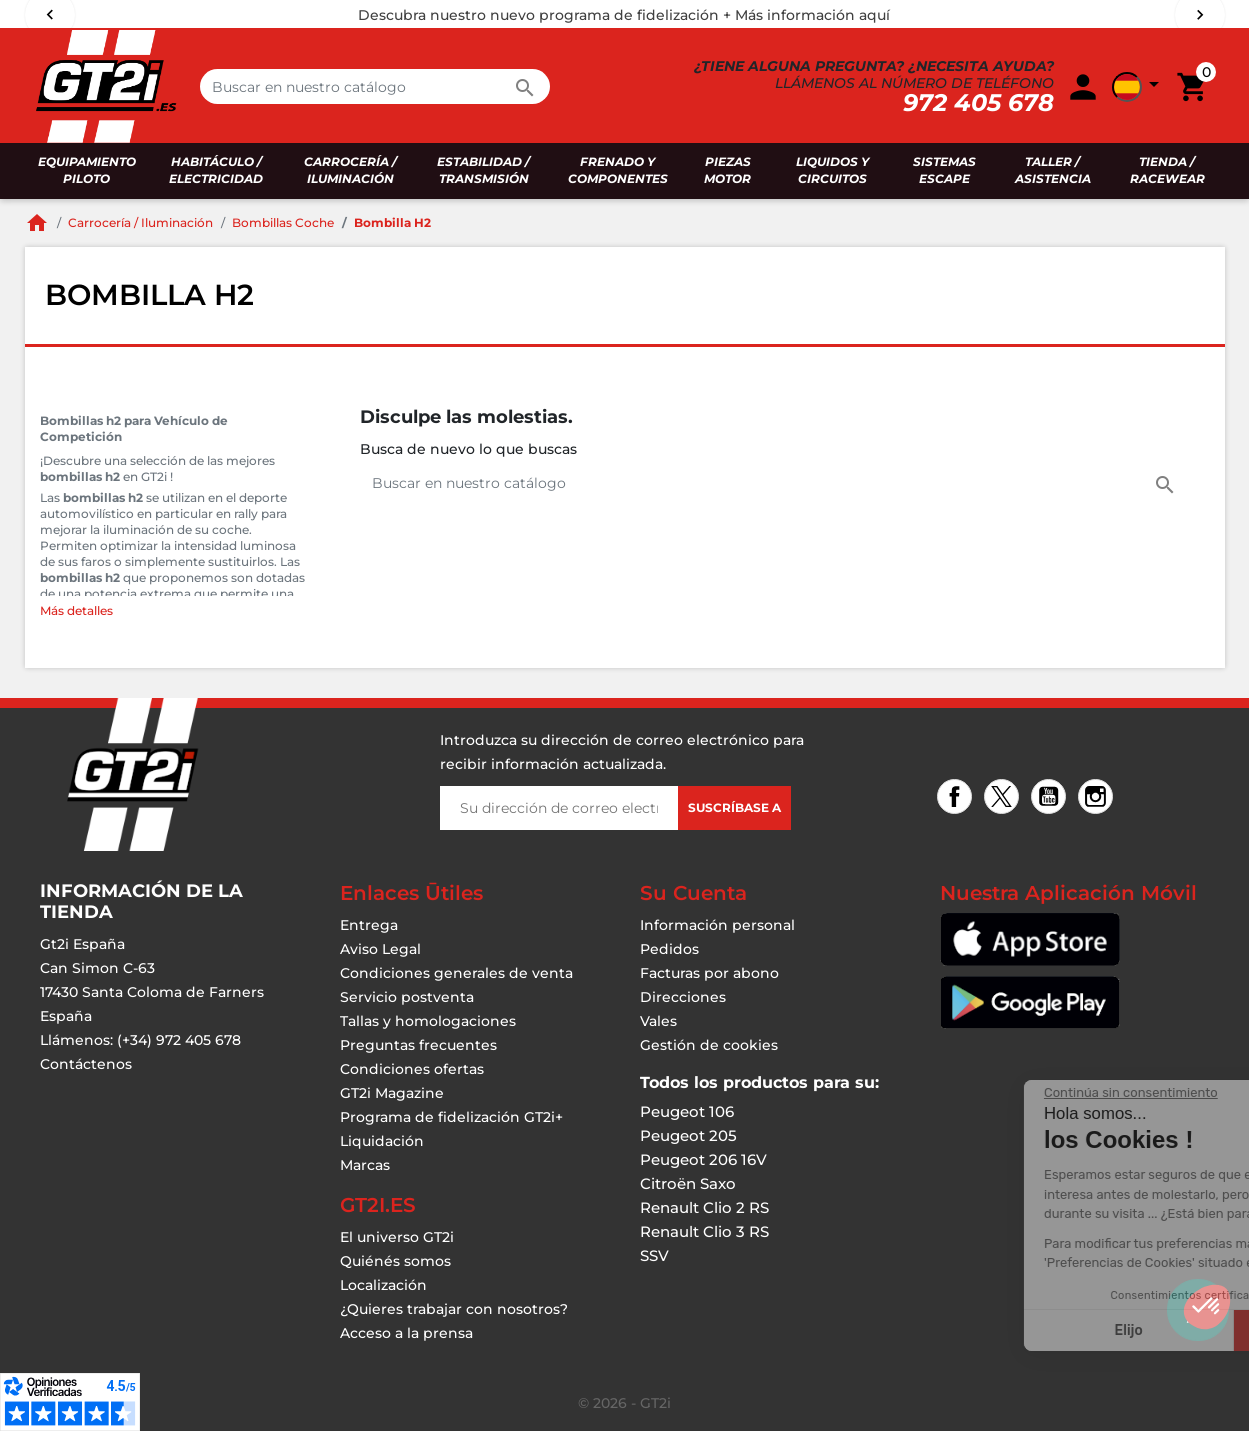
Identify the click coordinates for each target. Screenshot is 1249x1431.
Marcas (365, 1165)
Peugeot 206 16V (703, 1159)
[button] (1207, 1307)
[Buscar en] (375, 86)
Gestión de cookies (709, 1045)
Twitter (1004, 798)
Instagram (1098, 798)
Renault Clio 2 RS (704, 1207)
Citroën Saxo (688, 1183)
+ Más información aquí (806, 15)
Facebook (957, 798)
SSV (654, 1255)
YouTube (1051, 798)
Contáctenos (86, 1064)
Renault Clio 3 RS (704, 1231)
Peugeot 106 (687, 1111)
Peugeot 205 (688, 1135)
